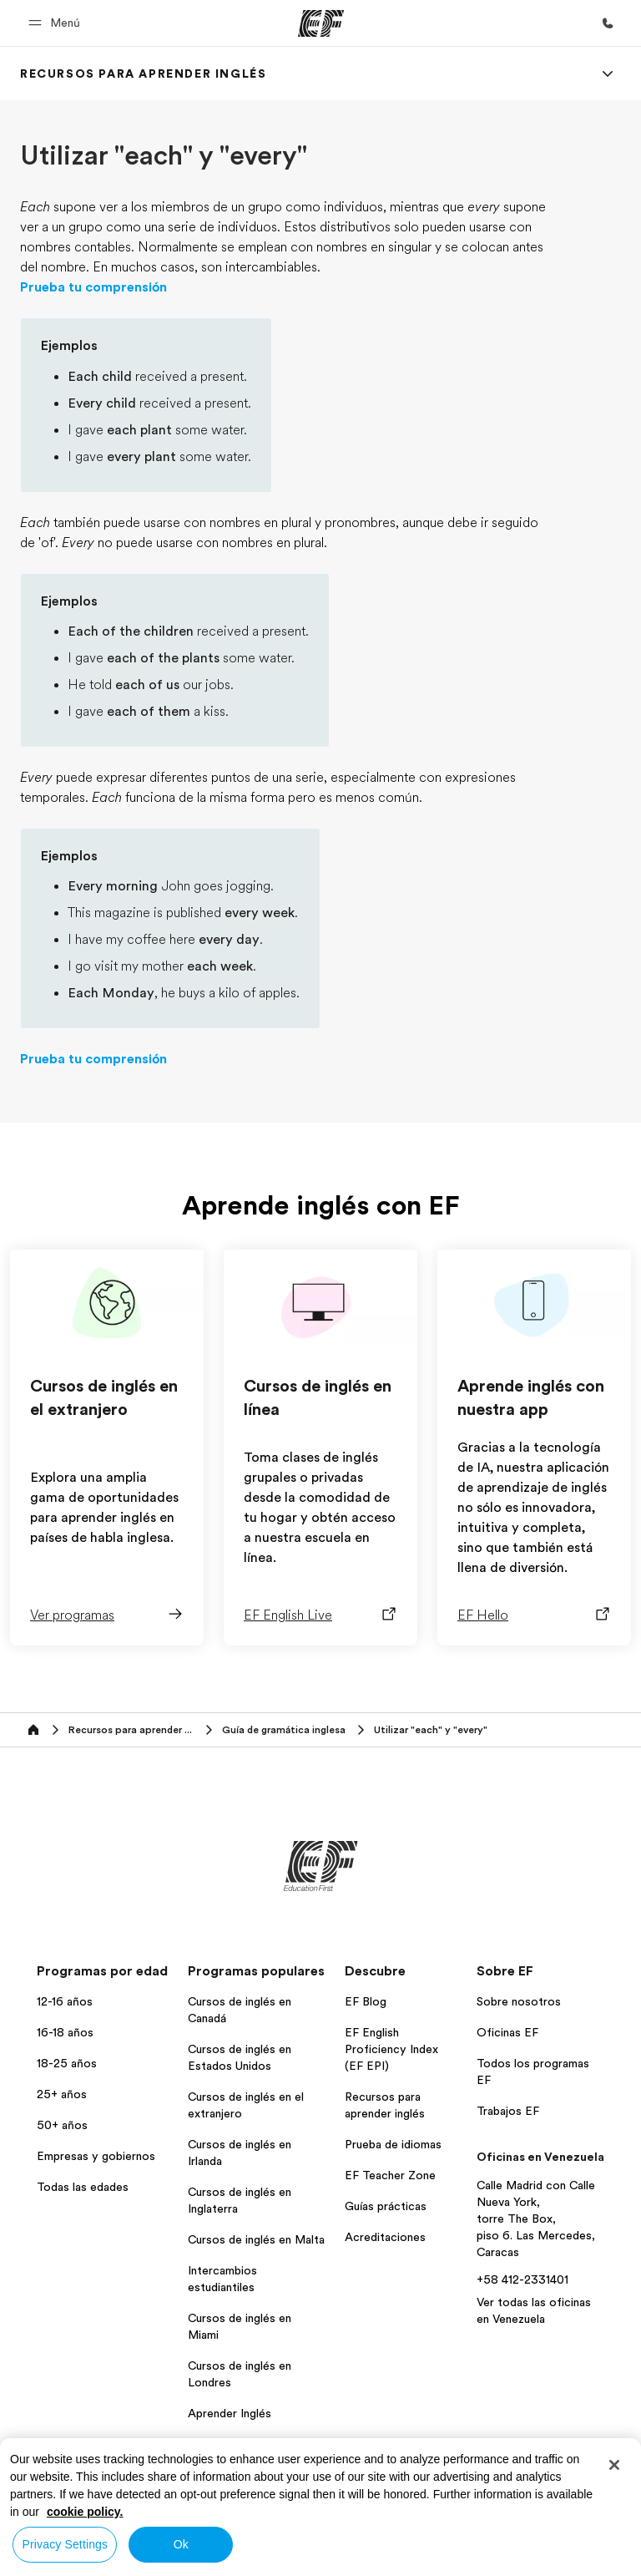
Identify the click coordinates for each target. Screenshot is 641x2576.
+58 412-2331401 (522, 2279)
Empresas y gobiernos (96, 2156)
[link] (143, 73)
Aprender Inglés (229, 2413)
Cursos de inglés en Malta (256, 2239)
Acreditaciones (385, 2237)
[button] (57, 23)
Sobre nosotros (519, 2001)
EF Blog (365, 2001)
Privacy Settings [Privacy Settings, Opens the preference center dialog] (66, 2544)
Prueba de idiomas (393, 2144)
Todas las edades (83, 2186)
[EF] (321, 23)
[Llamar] (607, 23)
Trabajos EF (508, 2110)
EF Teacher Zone (390, 2175)
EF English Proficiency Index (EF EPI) (391, 2049)
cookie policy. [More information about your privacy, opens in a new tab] (85, 2511)
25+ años (62, 2094)
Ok (181, 2544)
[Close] (614, 2465)
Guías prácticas (385, 2206)
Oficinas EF (507, 2032)
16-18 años (65, 2032)
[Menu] (607, 73)
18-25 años (67, 2063)
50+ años (62, 2125)
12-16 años (65, 2001)
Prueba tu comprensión (93, 287)
